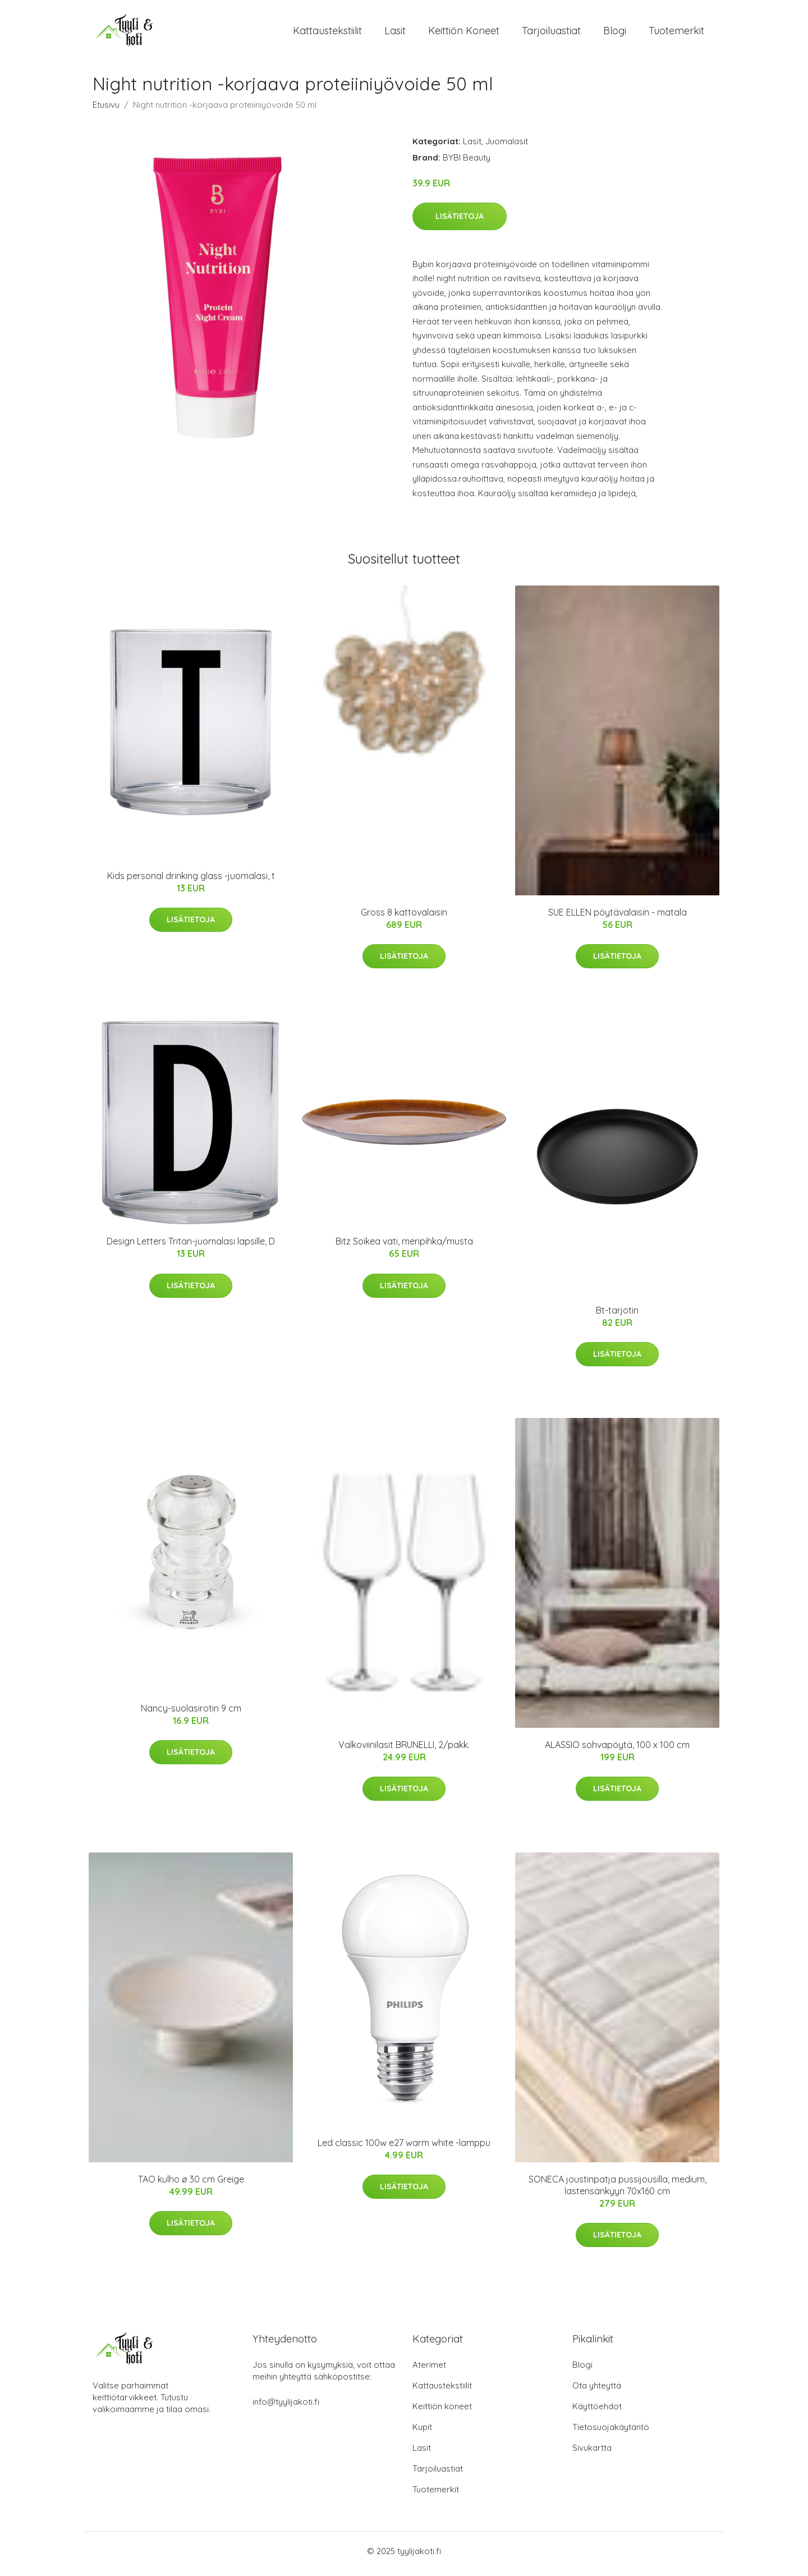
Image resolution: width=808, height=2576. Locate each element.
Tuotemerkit (676, 33)
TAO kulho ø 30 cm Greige (191, 2184)
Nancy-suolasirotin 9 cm (191, 1713)
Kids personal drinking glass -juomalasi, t (191, 881)
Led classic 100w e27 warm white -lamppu (404, 2148)
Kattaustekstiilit (327, 33)
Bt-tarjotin (617, 1315)
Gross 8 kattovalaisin (404, 917)
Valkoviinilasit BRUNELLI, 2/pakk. (404, 1750)
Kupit (422, 2432)
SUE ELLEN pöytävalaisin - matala (617, 917)
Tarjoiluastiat (551, 33)
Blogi (614, 33)
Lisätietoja (459, 222)
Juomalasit (506, 146)
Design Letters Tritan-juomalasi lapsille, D (191, 1247)
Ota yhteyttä (596, 2391)
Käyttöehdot (597, 2411)
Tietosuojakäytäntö (610, 2432)
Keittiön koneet (463, 33)
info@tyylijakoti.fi (285, 2407)
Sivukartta (592, 2453)
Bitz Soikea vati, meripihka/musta (404, 1247)
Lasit (395, 33)
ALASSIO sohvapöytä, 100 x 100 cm (617, 1750)
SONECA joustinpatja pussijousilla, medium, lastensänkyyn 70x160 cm (617, 2190)
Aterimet (429, 2370)
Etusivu (106, 110)
